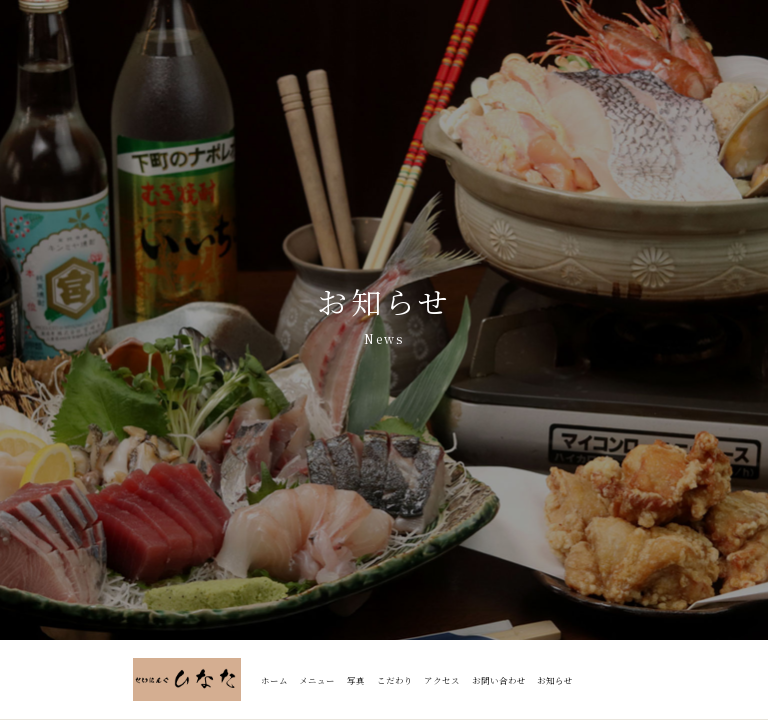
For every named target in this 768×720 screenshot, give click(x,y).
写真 (356, 680)
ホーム (274, 680)
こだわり (395, 680)
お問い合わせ (499, 680)
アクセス (442, 680)
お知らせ (555, 680)
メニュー (317, 680)
